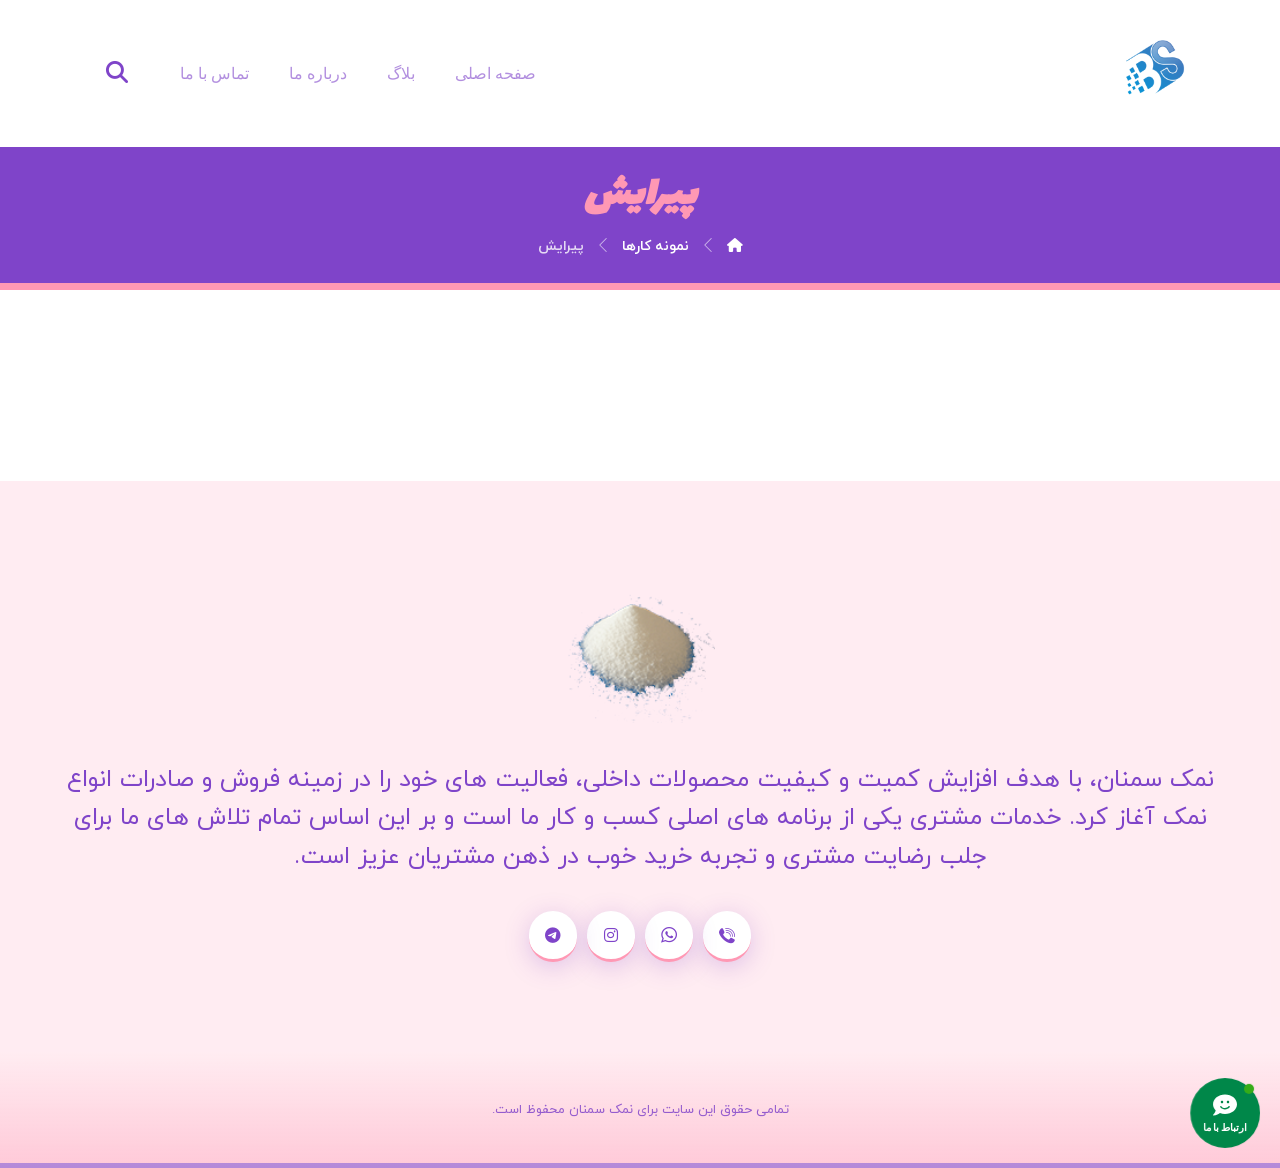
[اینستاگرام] (611, 936)
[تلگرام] (553, 936)
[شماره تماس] (727, 936)
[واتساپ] (669, 936)
